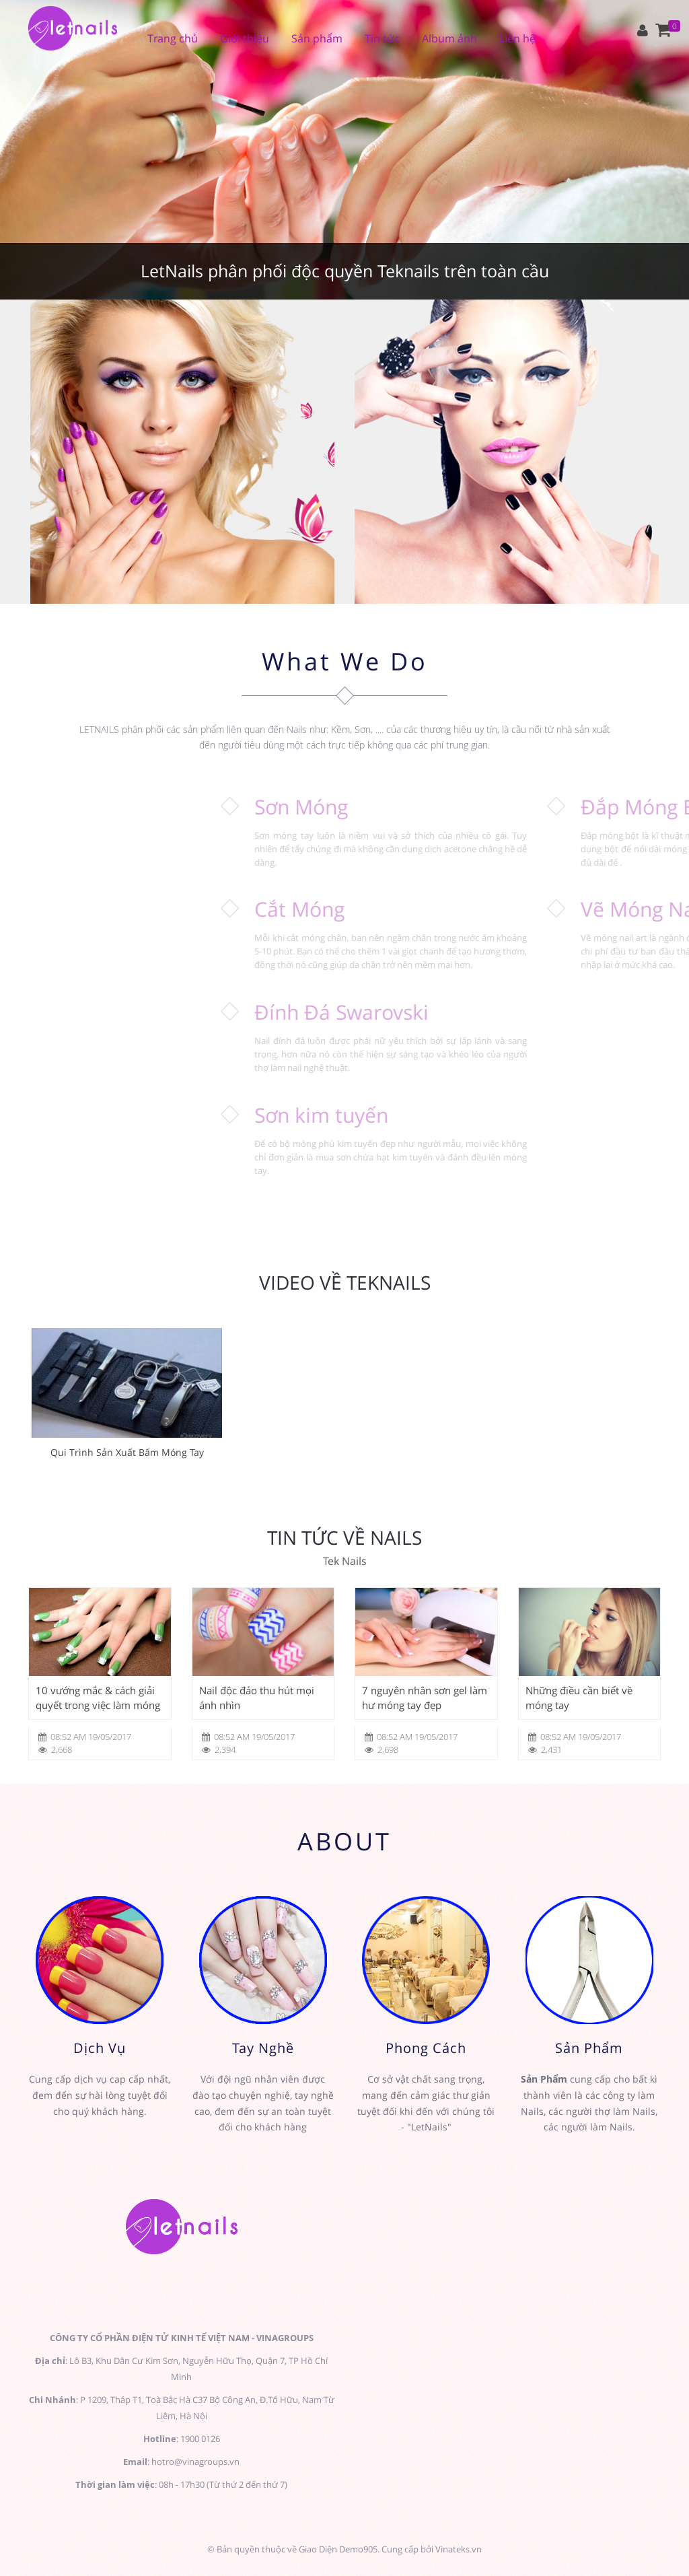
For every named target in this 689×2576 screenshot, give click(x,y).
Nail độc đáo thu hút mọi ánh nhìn (256, 1697)
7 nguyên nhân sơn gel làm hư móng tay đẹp (424, 1697)
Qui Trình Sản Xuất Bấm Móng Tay (127, 1452)
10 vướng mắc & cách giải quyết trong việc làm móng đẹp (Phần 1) (98, 1697)
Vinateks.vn (458, 2549)
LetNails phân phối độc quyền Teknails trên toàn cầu (345, 270)
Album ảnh (449, 38)
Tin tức (382, 38)
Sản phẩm (316, 38)
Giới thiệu (244, 38)
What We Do (345, 661)
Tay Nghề (263, 2048)
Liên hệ (517, 38)
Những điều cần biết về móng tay (578, 1697)
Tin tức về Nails (344, 1538)
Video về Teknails (345, 1283)
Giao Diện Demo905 (338, 2549)
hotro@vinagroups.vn (195, 2462)
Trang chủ (172, 38)
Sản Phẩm (589, 2048)
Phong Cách (426, 2048)
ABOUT (344, 1841)
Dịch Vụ (99, 2048)
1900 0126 (200, 2439)
